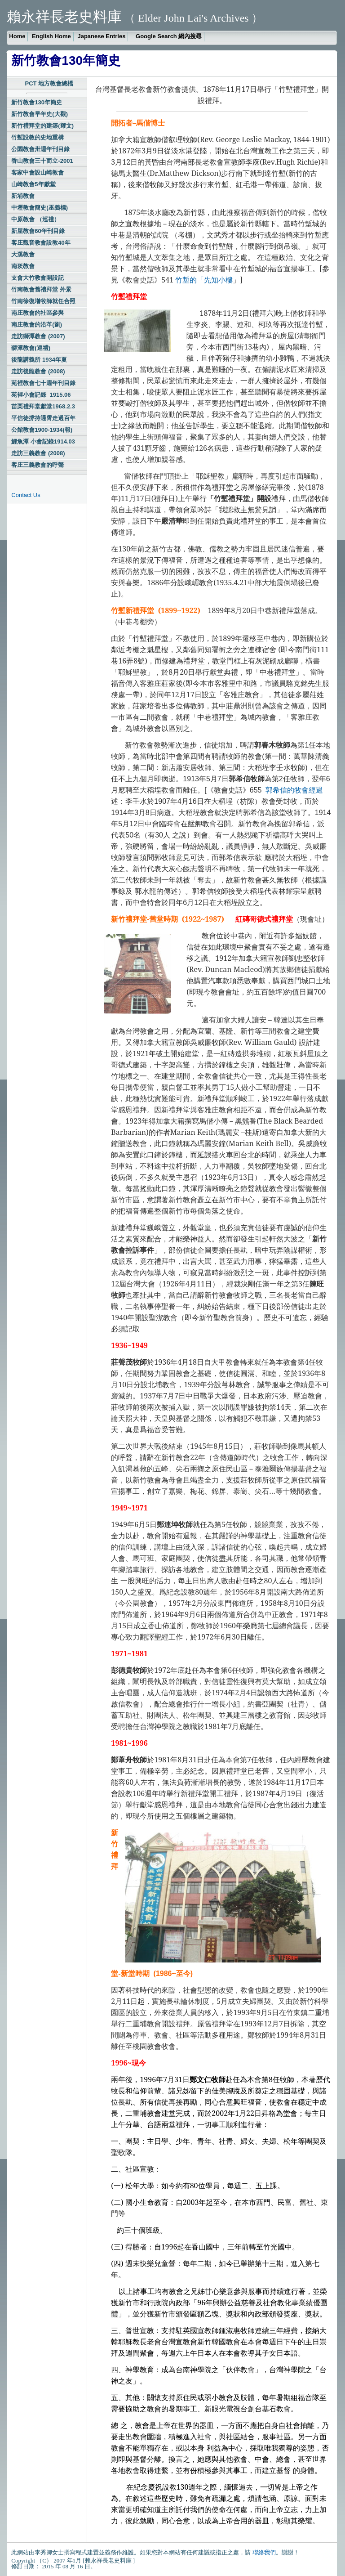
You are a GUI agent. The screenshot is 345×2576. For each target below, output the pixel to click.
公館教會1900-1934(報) (41, 429)
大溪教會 (23, 254)
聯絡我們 (264, 2552)
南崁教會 (23, 266)
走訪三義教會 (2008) (38, 453)
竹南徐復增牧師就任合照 (43, 301)
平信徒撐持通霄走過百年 (43, 418)
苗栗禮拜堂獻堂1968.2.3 (43, 406)
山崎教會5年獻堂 (33, 184)
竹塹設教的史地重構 (37, 137)
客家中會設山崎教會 (37, 172)
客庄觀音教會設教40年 (40, 242)
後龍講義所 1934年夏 (39, 359)
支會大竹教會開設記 (37, 277)
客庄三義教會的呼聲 (37, 464)
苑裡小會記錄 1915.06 (41, 394)
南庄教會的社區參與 (37, 312)
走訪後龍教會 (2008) (38, 371)
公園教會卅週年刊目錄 (40, 149)
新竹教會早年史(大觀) (39, 114)
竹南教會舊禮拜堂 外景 (41, 289)
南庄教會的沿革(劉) (36, 324)
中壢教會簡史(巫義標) (39, 207)
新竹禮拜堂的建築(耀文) (42, 125)
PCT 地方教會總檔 (49, 83)
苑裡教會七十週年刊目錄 (43, 383)
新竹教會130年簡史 (36, 102)
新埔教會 (23, 196)
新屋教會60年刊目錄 (37, 231)
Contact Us (25, 495)
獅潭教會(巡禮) (30, 348)
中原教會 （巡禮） (35, 219)
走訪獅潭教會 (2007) (38, 336)
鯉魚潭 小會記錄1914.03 (43, 441)
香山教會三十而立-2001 (42, 160)
